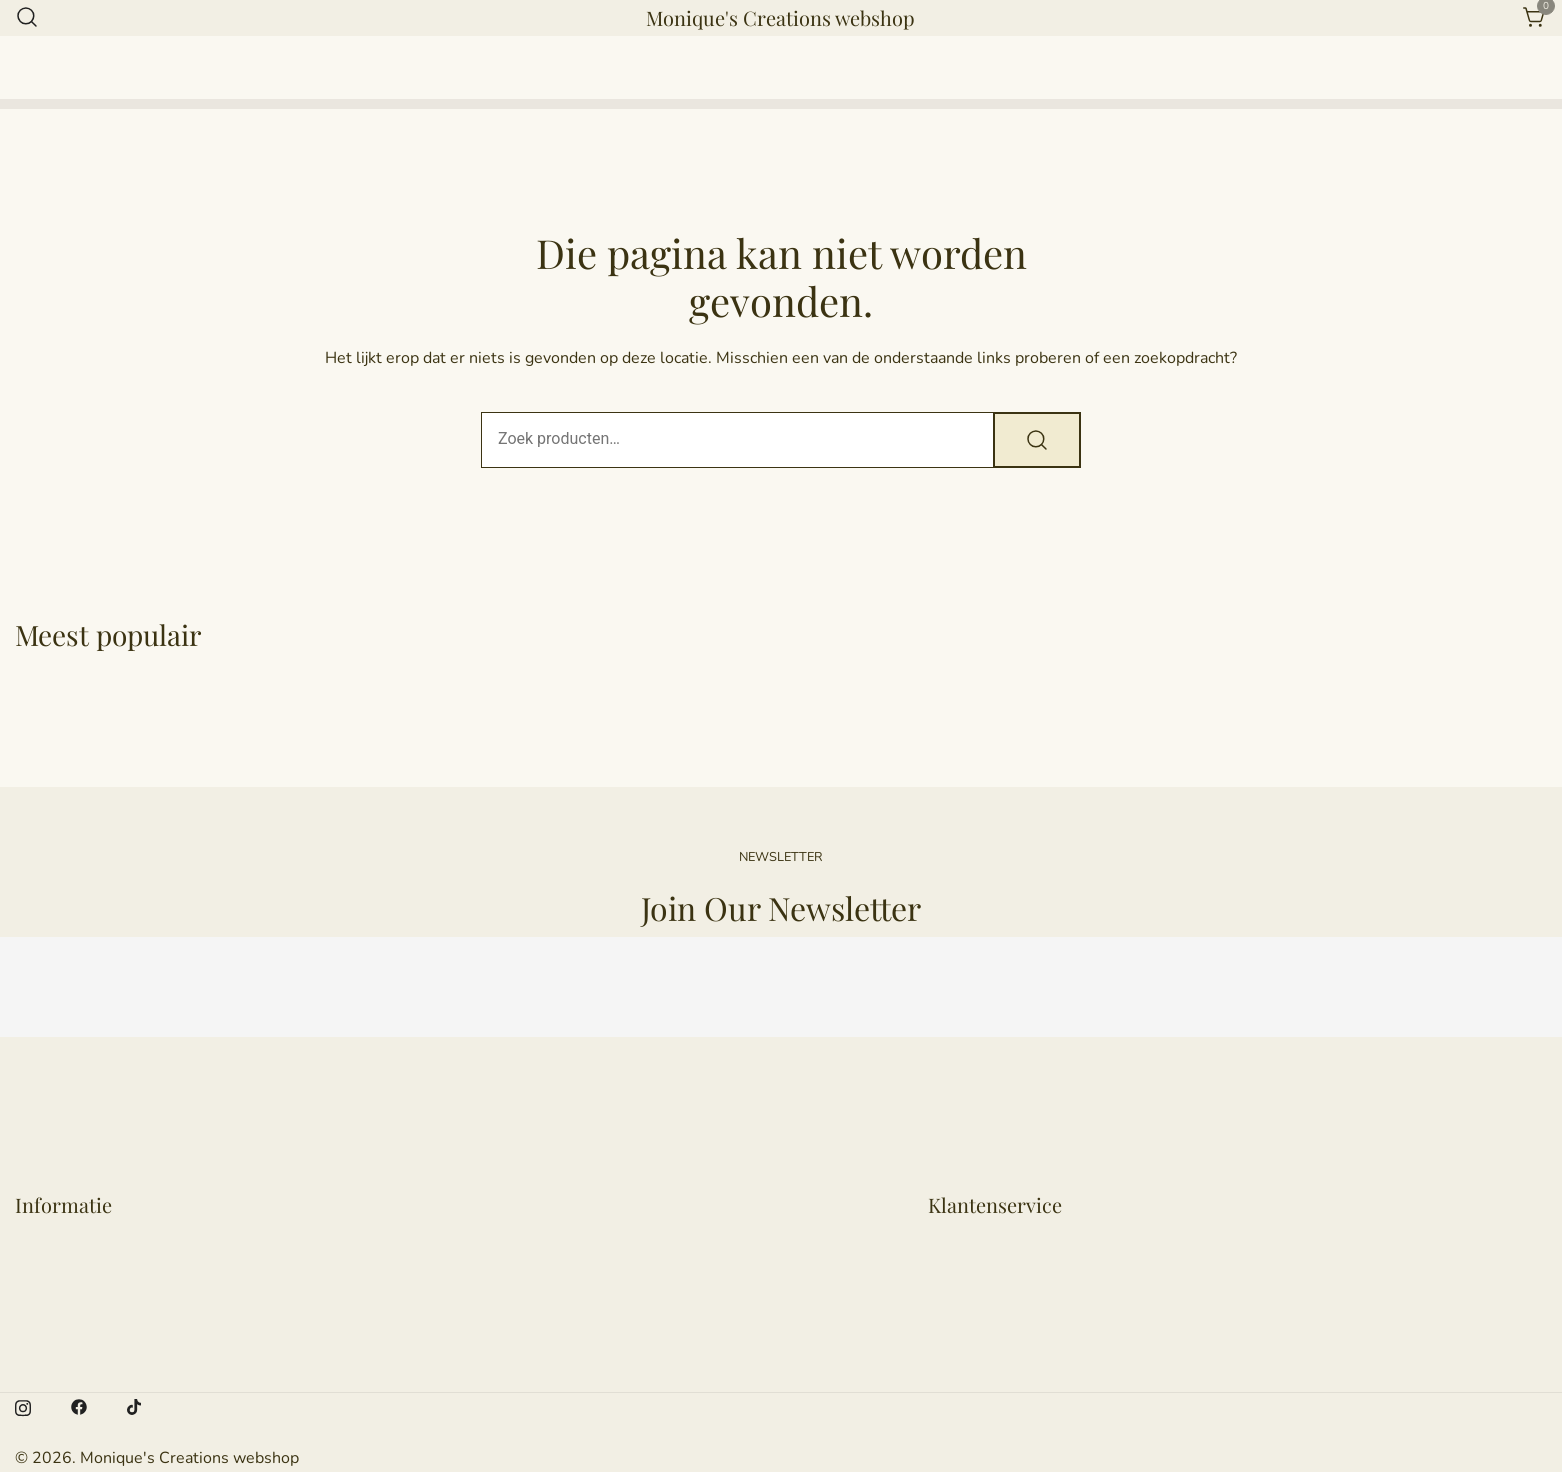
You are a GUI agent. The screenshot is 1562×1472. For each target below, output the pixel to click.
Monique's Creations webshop (780, 17)
